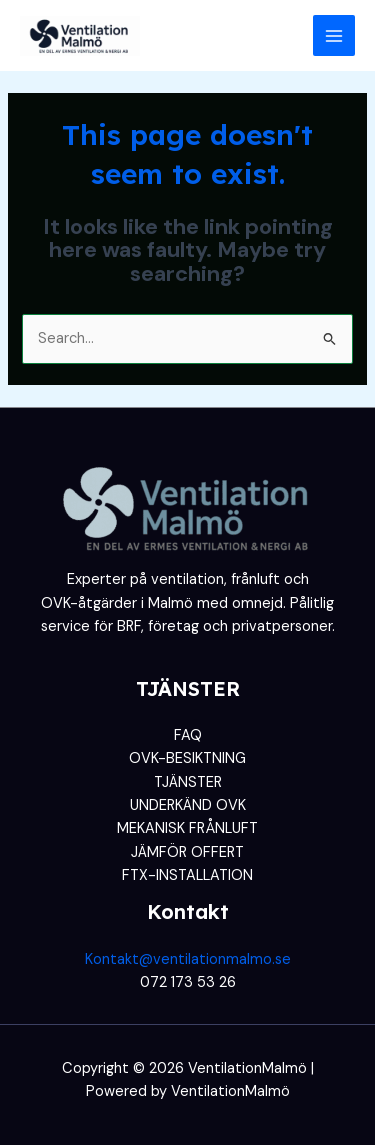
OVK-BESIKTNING (187, 758)
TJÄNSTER (188, 782)
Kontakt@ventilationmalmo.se (188, 959)
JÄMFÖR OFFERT (187, 852)
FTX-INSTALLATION (187, 875)
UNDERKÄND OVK (188, 805)
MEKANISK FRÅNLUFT (187, 828)
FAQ (188, 735)
